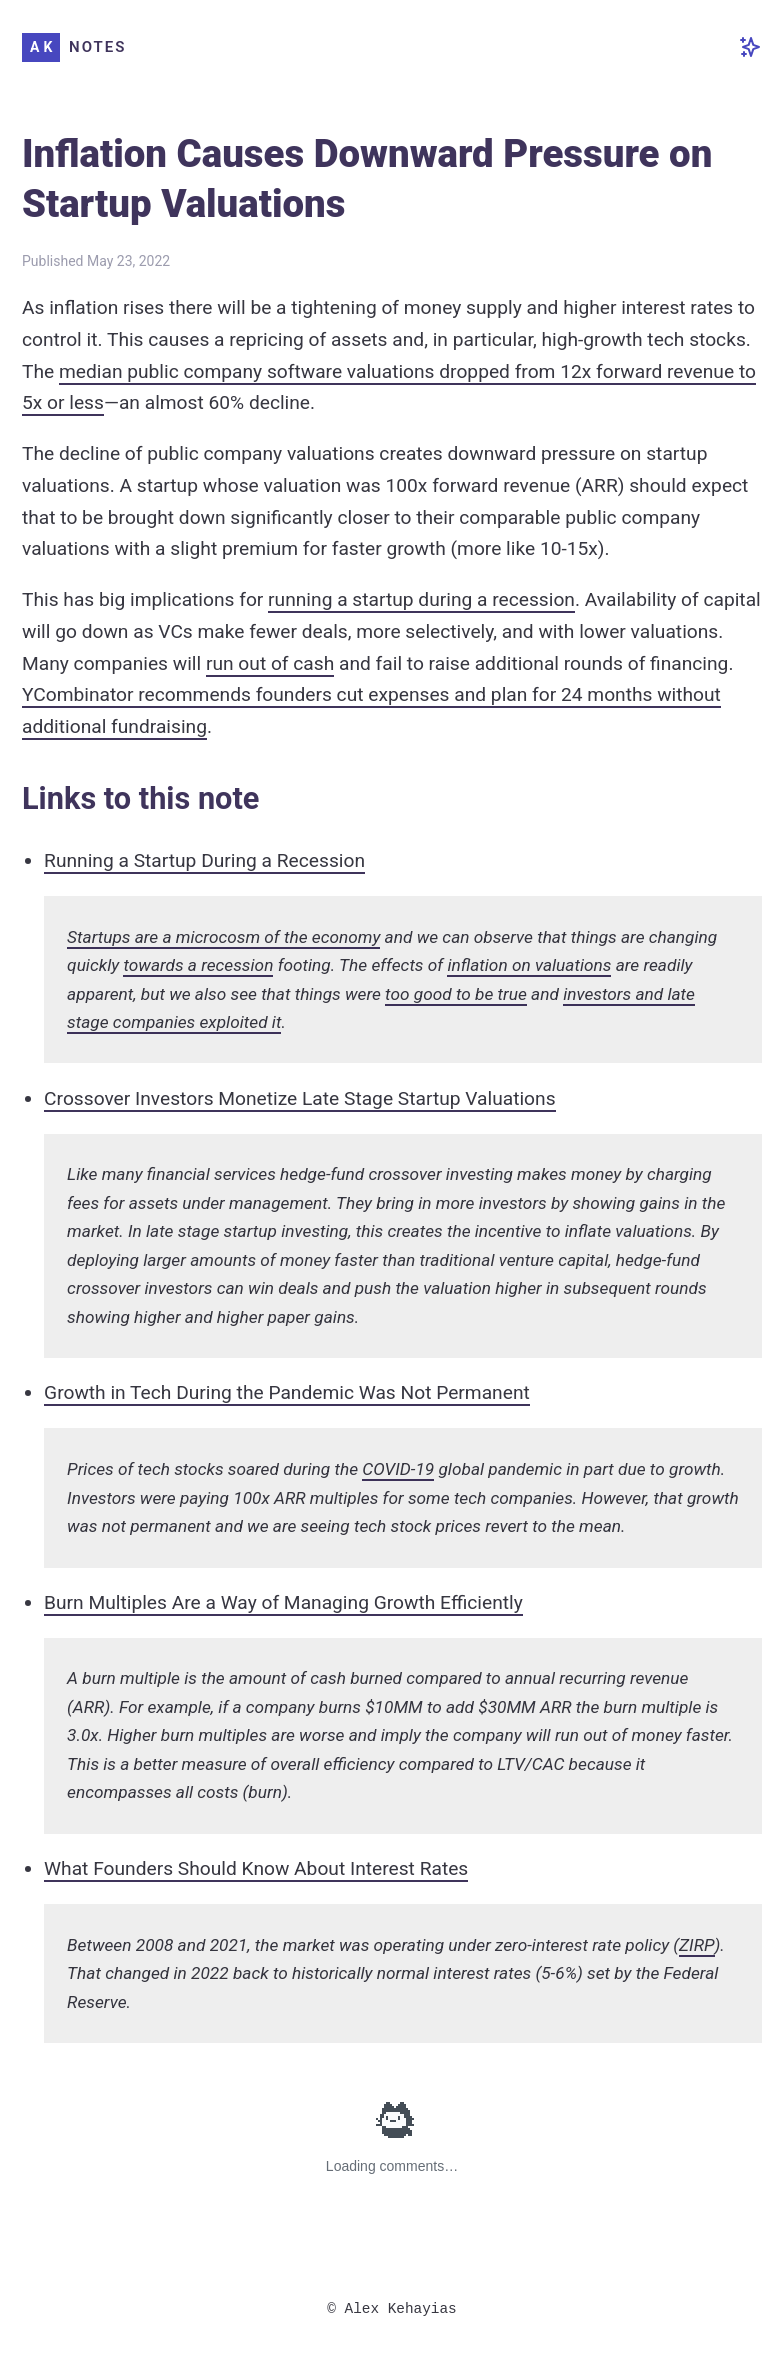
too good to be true (456, 994)
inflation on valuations (529, 965)
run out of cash (270, 663)
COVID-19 (398, 1469)
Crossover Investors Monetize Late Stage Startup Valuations (300, 1098)
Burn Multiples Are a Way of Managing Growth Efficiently (283, 1602)
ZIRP (696, 1945)
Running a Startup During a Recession (204, 860)
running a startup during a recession (421, 599)
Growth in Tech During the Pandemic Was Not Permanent (287, 1392)
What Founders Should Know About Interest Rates (256, 1868)
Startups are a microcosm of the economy (223, 937)
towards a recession (198, 965)
